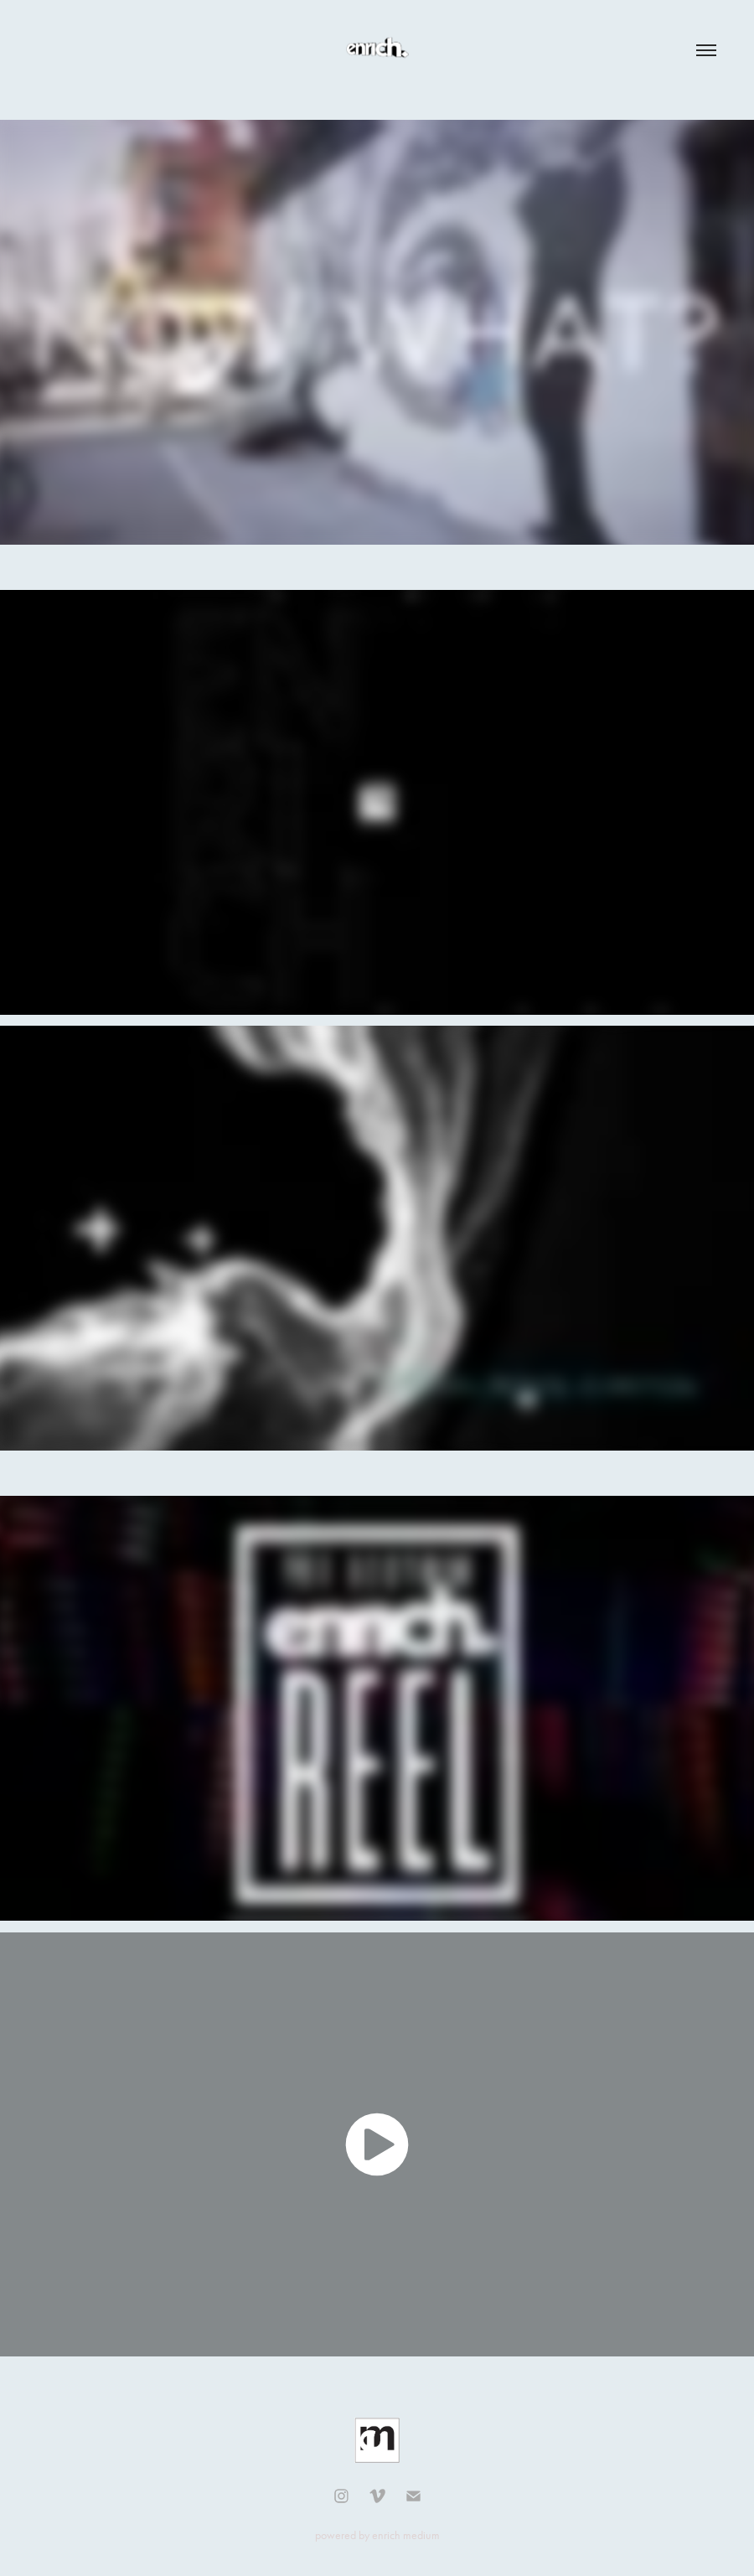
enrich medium (406, 2535)
